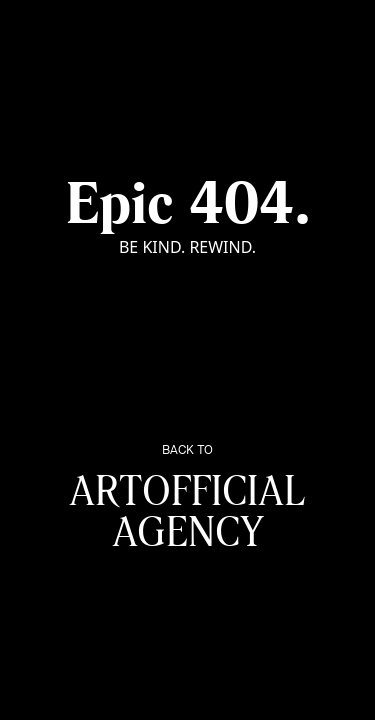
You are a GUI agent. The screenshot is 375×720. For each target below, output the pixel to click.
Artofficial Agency (187, 500)
